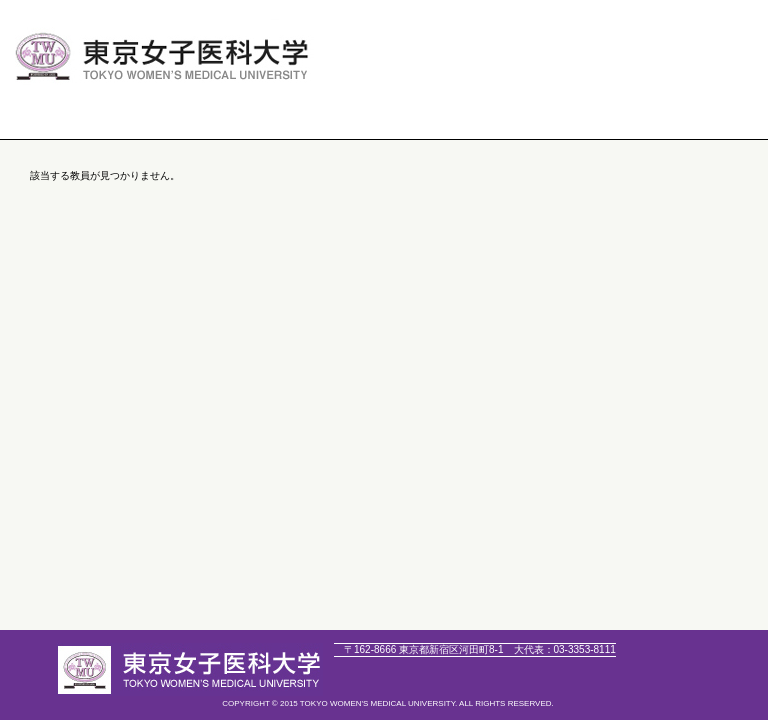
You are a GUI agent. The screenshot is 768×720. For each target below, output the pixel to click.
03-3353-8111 (565, 649)
